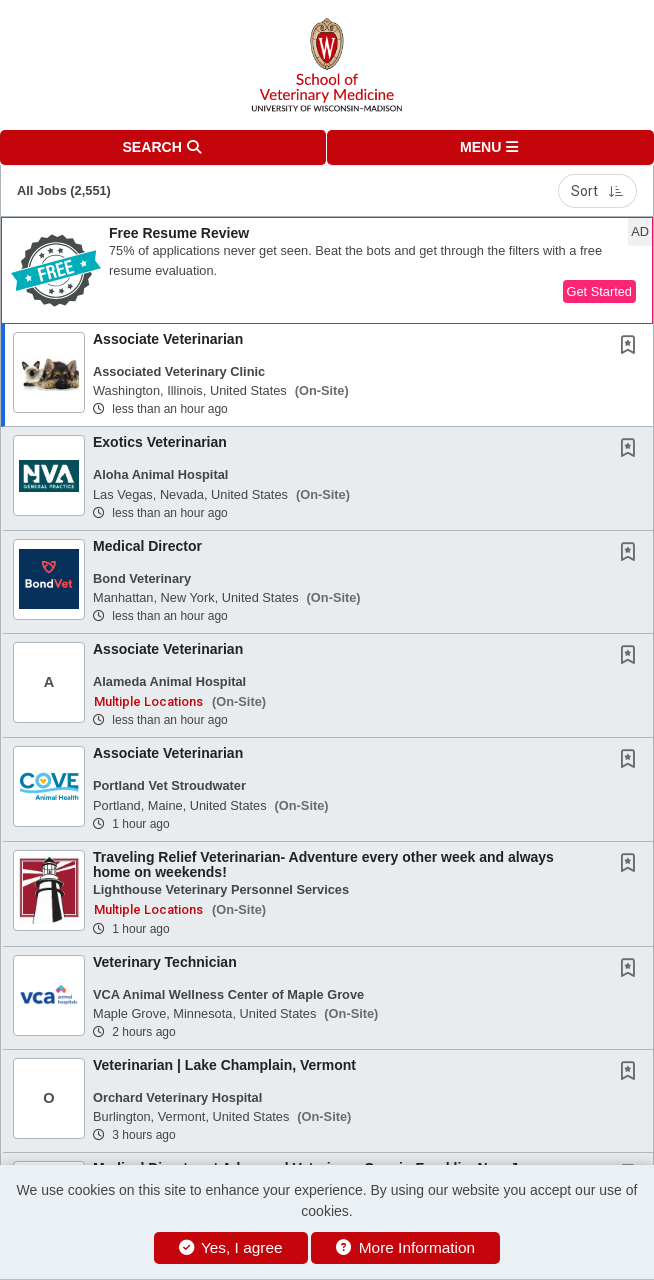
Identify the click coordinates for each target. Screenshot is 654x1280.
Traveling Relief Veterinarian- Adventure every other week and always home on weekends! (323, 864)
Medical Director (147, 546)
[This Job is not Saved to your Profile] (632, 347)
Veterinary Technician (165, 962)
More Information (405, 1247)
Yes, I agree (231, 1247)
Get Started (599, 291)
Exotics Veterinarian (160, 442)
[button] (490, 147)
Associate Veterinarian (168, 339)
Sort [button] (597, 191)
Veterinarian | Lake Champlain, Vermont (224, 1065)
